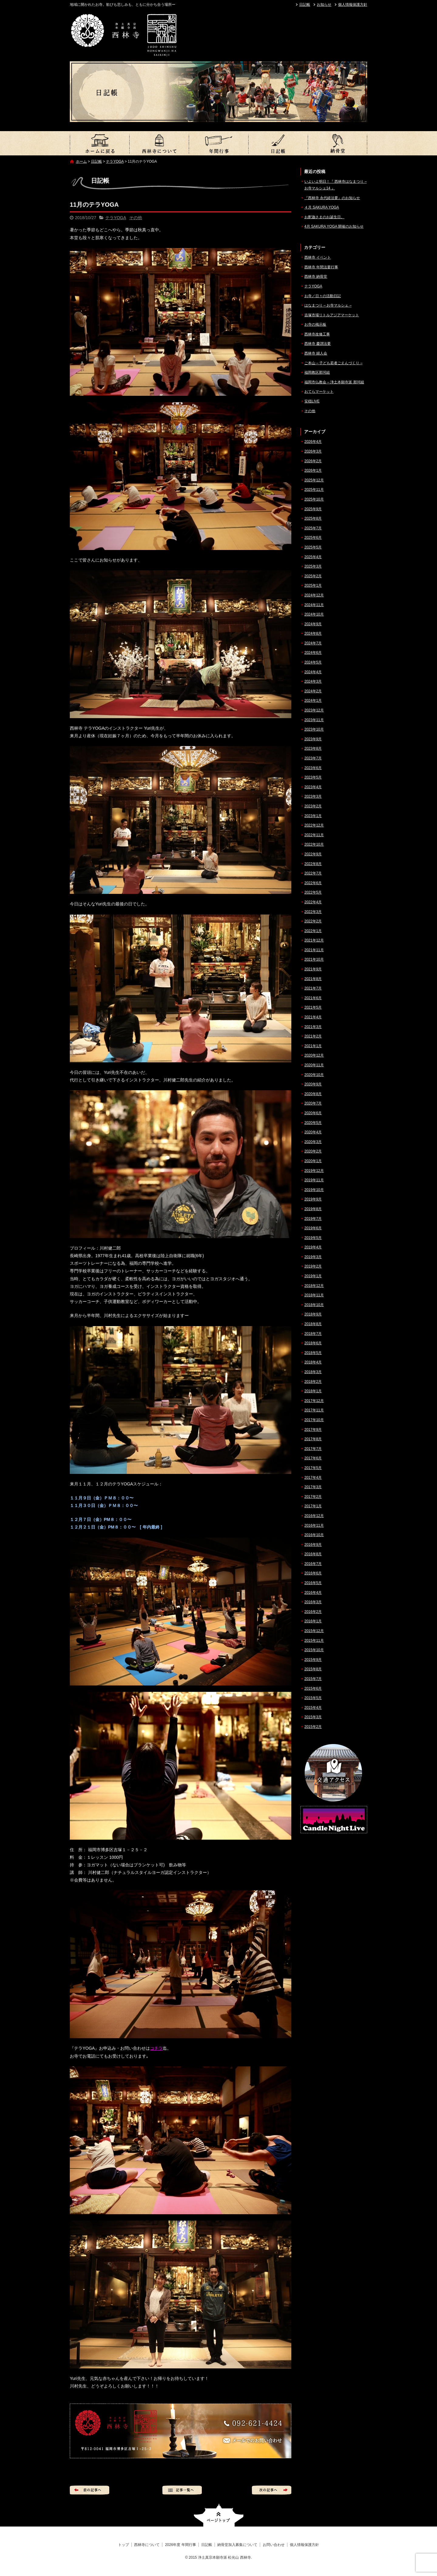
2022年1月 (313, 931)
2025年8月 (313, 518)
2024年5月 (313, 662)
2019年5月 (313, 1238)
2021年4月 (313, 1017)
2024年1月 (313, 700)
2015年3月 (313, 1717)
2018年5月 (313, 1353)
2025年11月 (314, 489)
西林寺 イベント (317, 257)
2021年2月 (313, 1036)
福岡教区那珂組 (317, 372)
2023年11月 (314, 720)
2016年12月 (314, 1516)
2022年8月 (313, 864)
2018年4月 (313, 1362)
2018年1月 (313, 1391)
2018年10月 (314, 1305)
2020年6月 (313, 1113)
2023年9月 (313, 739)
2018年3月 (313, 1372)
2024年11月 (314, 605)
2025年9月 (313, 509)
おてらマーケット (319, 391)
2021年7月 (313, 988)
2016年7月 (313, 1564)
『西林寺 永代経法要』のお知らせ (332, 198)
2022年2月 (313, 921)
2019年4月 (313, 1247)
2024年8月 (313, 633)
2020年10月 (314, 1075)
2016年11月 (314, 1525)
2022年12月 (314, 825)
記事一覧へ (182, 2490)
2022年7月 (313, 873)
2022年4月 (313, 902)
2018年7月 (313, 1334)
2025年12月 (314, 480)
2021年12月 (314, 940)
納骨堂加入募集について (337, 143)
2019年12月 (314, 1171)
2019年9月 (313, 1199)
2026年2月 (313, 461)
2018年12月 (314, 1286)
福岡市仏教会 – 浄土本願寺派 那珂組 (334, 382)
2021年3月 (313, 1027)
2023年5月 (313, 777)
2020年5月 (313, 1123)
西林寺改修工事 (317, 334)
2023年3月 (313, 796)
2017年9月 (313, 1429)
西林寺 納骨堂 (315, 276)
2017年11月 (314, 1410)
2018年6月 (313, 1343)
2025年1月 (313, 585)
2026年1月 (313, 470)
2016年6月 (313, 1573)
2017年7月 (313, 1449)
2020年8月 (313, 1094)
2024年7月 (313, 643)
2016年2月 (313, 1612)
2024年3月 (313, 681)
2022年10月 (314, 844)
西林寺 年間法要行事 (321, 267)
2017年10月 (314, 1420)
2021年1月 (313, 1046)
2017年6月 (313, 1458)
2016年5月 (313, 1583)
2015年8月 (313, 1669)
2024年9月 (313, 624)
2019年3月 (313, 1257)
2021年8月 (313, 979)
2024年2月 (313, 691)
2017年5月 (313, 1468)
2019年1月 (313, 1276)
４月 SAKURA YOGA (321, 207)
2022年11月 (314, 835)
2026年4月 (313, 442)
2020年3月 (313, 1142)
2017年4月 (313, 1477)
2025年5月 (313, 547)
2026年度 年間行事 (218, 143)
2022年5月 (313, 892)
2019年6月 (313, 1228)
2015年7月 (313, 1679)
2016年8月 (313, 1554)
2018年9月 (313, 1314)
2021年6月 (313, 998)
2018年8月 (313, 1324)
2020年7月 (313, 1103)
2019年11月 (314, 1180)
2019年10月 (314, 1190)
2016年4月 (313, 1592)
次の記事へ (271, 2490)
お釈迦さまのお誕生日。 (324, 217)
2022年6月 (313, 883)
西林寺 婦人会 (315, 353)
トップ (99, 143)
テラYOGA (115, 161)
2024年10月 (314, 614)
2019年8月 (313, 1209)
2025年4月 (313, 557)
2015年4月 (313, 1707)
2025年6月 (313, 537)
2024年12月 (314, 595)
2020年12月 (314, 1055)
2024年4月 (313, 672)
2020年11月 (314, 1065)
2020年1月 (313, 1161)
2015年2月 (313, 1727)
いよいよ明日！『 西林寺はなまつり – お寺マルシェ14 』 (335, 184)
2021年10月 (314, 959)
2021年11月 (314, 950)
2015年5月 (313, 1698)
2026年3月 (313, 451)
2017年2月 (313, 1497)
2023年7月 (313, 758)
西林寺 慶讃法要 (317, 343)
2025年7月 (313, 528)
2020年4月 (313, 1132)
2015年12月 (314, 1631)
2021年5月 (313, 1007)
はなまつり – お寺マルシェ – (327, 305)
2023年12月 (314, 710)
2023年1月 (313, 816)
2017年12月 (314, 1401)
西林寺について (159, 143)
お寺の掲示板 (315, 324)
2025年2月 (313, 576)
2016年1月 (313, 1621)
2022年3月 (313, 912)
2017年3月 (313, 1487)
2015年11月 (314, 1640)
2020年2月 (313, 1151)
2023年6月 (313, 768)
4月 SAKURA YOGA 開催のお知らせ (334, 226)
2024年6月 (313, 652)
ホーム (81, 161)
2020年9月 (313, 1084)
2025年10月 (314, 499)
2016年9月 (313, 1545)
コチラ (156, 2048)
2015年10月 (314, 1650)
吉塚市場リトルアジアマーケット (331, 315)
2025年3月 (313, 566)
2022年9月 (313, 854)
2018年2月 (313, 1382)
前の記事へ (89, 2490)
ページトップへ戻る (218, 2515)
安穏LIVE (312, 401)
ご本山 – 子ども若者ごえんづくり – (333, 363)
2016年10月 (314, 1535)
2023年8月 (313, 748)
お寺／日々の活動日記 (322, 296)
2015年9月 (313, 1660)
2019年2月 (313, 1266)
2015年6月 (313, 1688)
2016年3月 (313, 1602)
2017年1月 (313, 1506)
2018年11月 (314, 1295)
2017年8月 (313, 1439)
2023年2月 (313, 806)
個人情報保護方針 (352, 4)
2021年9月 (313, 969)
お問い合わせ (274, 2545)
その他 (135, 217)
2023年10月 (314, 729)
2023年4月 (313, 787)
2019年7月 (313, 1219)
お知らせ (324, 4)
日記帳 (304, 4)
